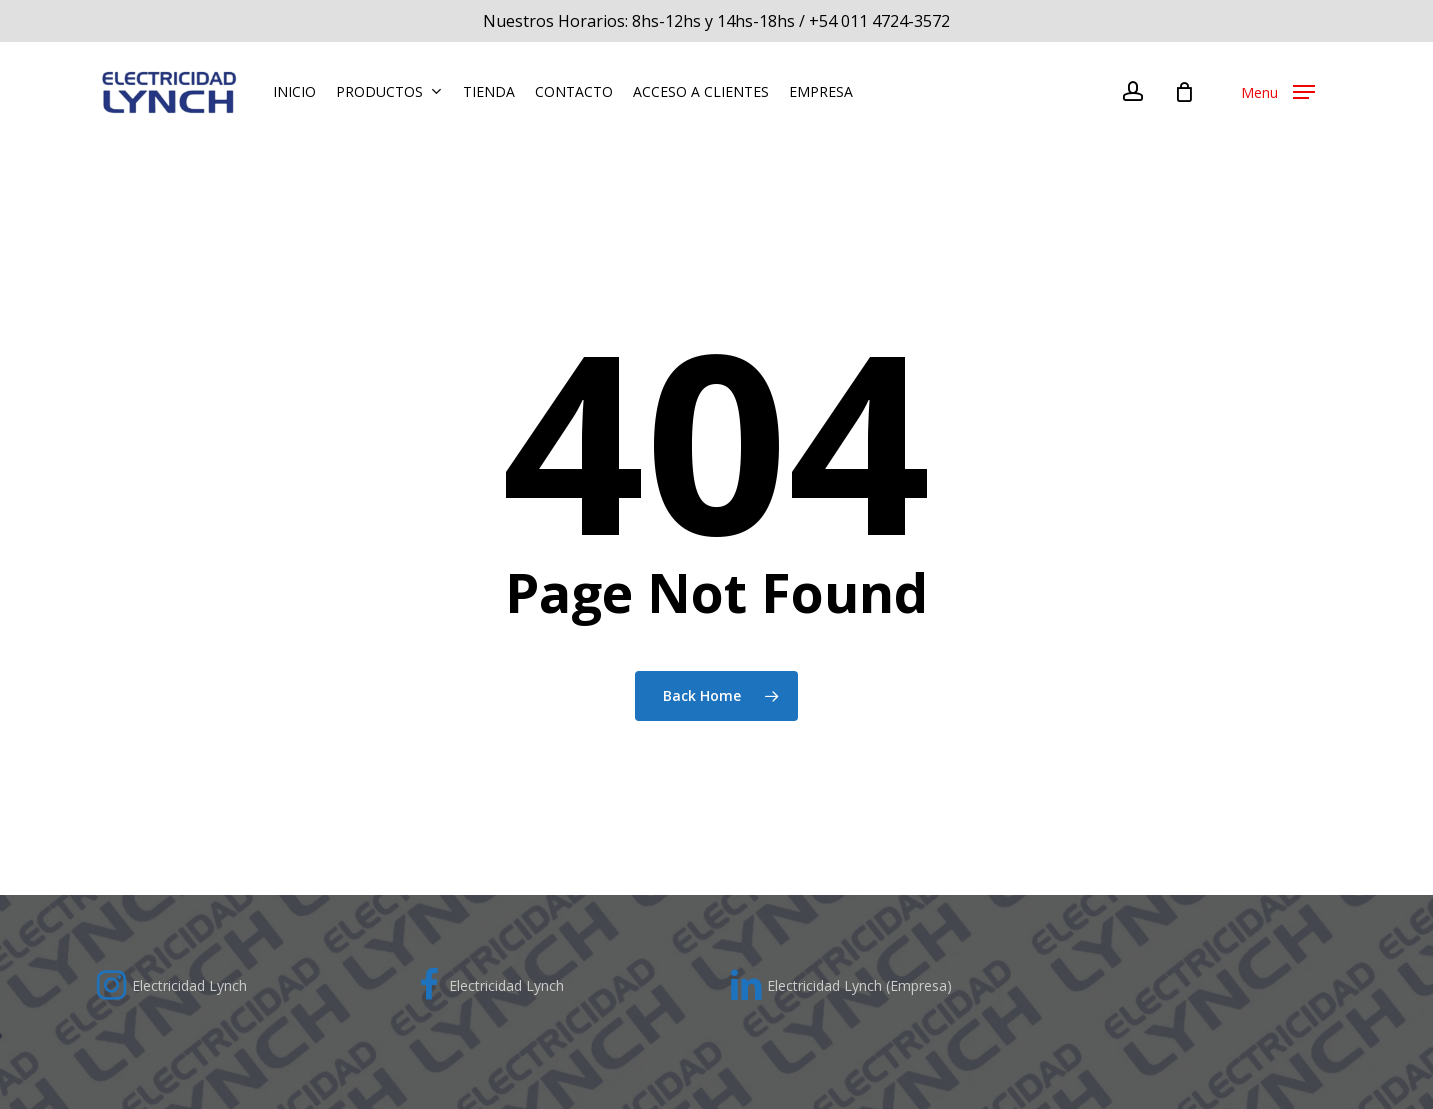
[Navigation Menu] (1278, 95)
